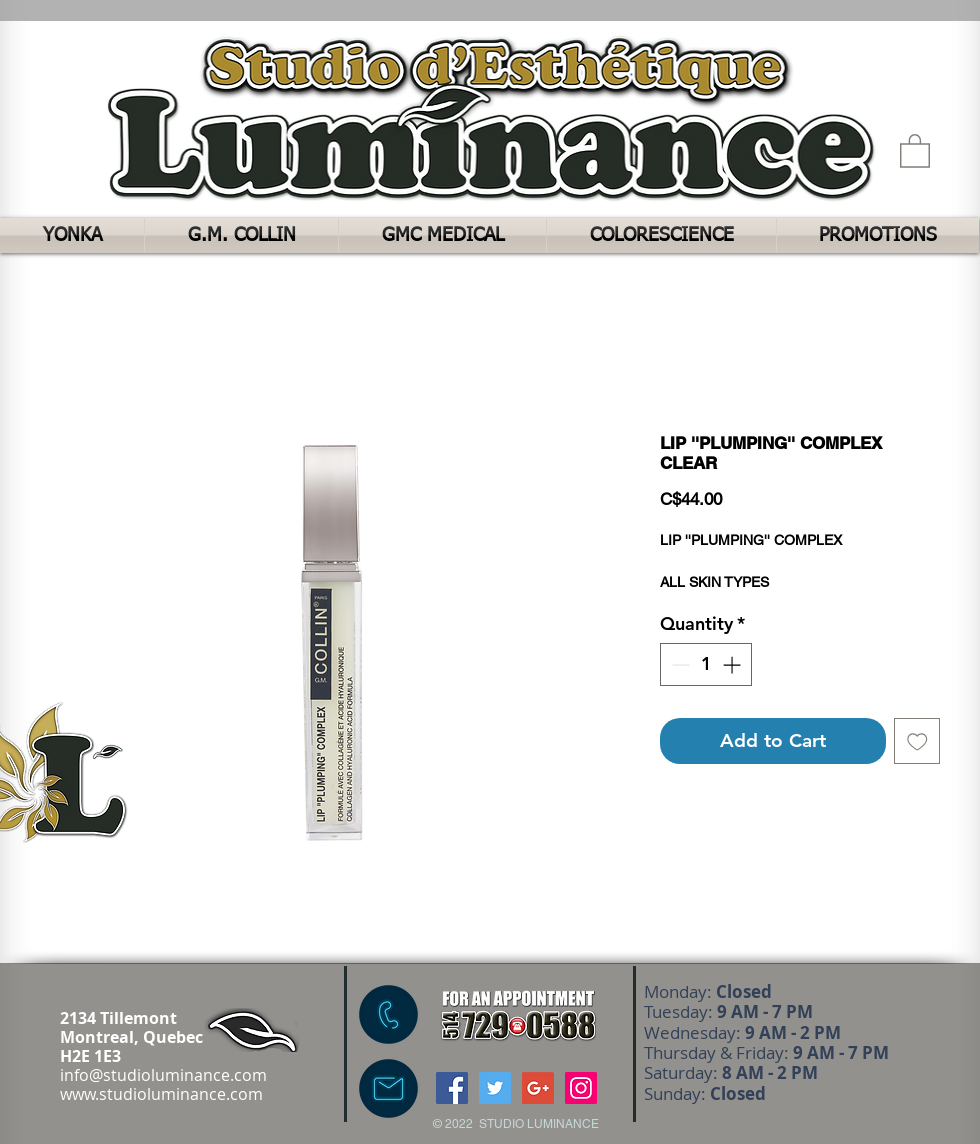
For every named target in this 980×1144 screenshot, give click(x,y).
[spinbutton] (706, 664)
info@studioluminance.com (163, 1075)
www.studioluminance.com (161, 1094)
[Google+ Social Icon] (538, 1088)
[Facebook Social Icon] (452, 1088)
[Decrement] (678, 664)
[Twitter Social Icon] (495, 1088)
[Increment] (733, 664)
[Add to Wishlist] (917, 741)
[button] (915, 150)
